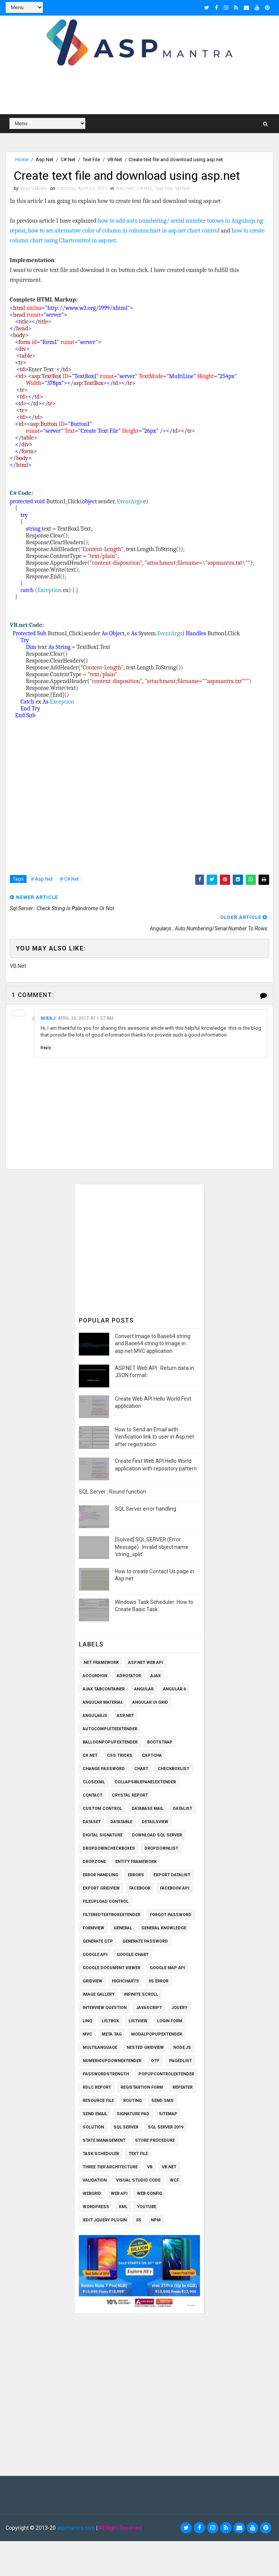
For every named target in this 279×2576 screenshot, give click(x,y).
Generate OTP (98, 1941)
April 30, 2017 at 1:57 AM (85, 1018)
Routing (132, 2100)
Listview (138, 2020)
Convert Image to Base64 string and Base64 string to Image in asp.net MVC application (152, 1343)
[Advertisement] (145, 1246)
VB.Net (114, 159)
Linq (87, 2020)
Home (21, 159)
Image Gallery (98, 1994)
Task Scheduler (101, 2153)
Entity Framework (136, 1861)
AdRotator (129, 1675)
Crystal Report (130, 1795)
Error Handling (100, 1874)
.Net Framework (101, 1662)
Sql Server (125, 2127)
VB (149, 2166)
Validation (95, 2180)
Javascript (149, 2007)
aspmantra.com (76, 2528)
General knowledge (163, 1928)
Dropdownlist (161, 1848)
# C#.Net (69, 879)
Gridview (92, 1981)
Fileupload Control (106, 1901)
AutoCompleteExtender (110, 1728)
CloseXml (94, 1782)
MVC (87, 2034)
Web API (119, 2193)
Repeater (182, 2087)
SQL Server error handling (145, 1509)
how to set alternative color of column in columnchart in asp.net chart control (123, 230)
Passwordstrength (106, 2074)
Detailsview (155, 1821)
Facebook (139, 1888)
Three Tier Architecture (110, 2166)
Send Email (95, 2113)
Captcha (152, 1755)
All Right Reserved (120, 2528)
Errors (136, 1874)
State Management (104, 2140)
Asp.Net (44, 159)
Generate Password (145, 1941)
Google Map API (167, 1967)
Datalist (182, 1808)
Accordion (95, 1675)
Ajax (155, 1675)
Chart (141, 1768)
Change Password (104, 1768)
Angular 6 (174, 1689)
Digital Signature (102, 1835)
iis (138, 2220)
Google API (95, 1954)
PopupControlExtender (166, 2074)
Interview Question (105, 2007)
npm (156, 2220)
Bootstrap (159, 1742)
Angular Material (103, 1702)
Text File (91, 159)
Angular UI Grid (150, 1702)
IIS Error (158, 1981)
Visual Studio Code (138, 2180)
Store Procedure (155, 2140)
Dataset (92, 1821)
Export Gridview (101, 1888)
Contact (92, 1795)
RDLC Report (97, 2087)
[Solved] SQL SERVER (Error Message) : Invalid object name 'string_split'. (151, 1546)
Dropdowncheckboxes (109, 1848)
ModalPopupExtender (156, 2034)
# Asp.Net (42, 879)
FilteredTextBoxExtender (111, 1914)
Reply (46, 1048)
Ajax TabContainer (104, 1689)
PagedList (180, 2060)
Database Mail (147, 1808)
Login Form (169, 2020)
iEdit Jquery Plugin (105, 2220)
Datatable (121, 1821)
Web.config (149, 2193)
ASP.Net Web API (145, 1662)
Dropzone (94, 1861)
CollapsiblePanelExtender (145, 1782)
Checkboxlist (173, 1768)
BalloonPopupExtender (110, 1742)
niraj (48, 1018)
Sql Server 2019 (165, 2127)
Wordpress (96, 2206)
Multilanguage (100, 2047)
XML (123, 2206)
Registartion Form (142, 2087)
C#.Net (68, 159)
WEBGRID (92, 2193)
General (123, 1928)
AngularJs (95, 1715)
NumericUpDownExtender (112, 2060)
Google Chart (133, 1954)
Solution (93, 2127)
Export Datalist (172, 1874)
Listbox (110, 2020)
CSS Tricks (119, 1755)
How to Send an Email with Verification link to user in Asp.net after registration (154, 1436)
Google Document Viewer (111, 1967)
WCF (174, 2180)
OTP (155, 2060)
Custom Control (102, 1808)
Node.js (182, 2047)
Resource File (98, 2100)
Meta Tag (112, 2034)
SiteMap (168, 2113)
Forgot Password (170, 1914)
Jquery (179, 2007)
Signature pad (133, 2113)
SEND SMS (162, 2100)
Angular (144, 1689)
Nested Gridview (145, 2047)
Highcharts (125, 1981)
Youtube (146, 2206)
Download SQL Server (157, 1835)
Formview (93, 1928)
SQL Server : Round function (112, 1492)
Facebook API (174, 1888)
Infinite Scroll (141, 1994)
